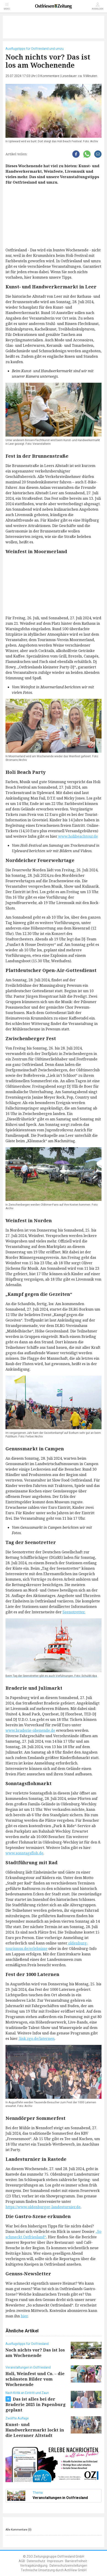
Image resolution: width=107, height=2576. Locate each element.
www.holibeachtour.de (77, 836)
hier (24, 2316)
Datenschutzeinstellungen (68, 2565)
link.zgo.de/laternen (36, 2038)
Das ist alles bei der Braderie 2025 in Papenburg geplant (35, 2404)
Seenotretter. (74, 1611)
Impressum (55, 2561)
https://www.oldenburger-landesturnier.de (43, 2206)
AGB (22, 2561)
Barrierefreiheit (76, 2561)
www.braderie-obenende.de (30, 1730)
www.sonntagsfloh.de (24, 1853)
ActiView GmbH (75, 2570)
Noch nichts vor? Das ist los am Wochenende (35, 2352)
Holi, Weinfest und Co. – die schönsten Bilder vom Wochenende (35, 2379)
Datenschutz (36, 2561)
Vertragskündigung (33, 2565)
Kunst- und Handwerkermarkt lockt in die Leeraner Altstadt (34, 2430)
